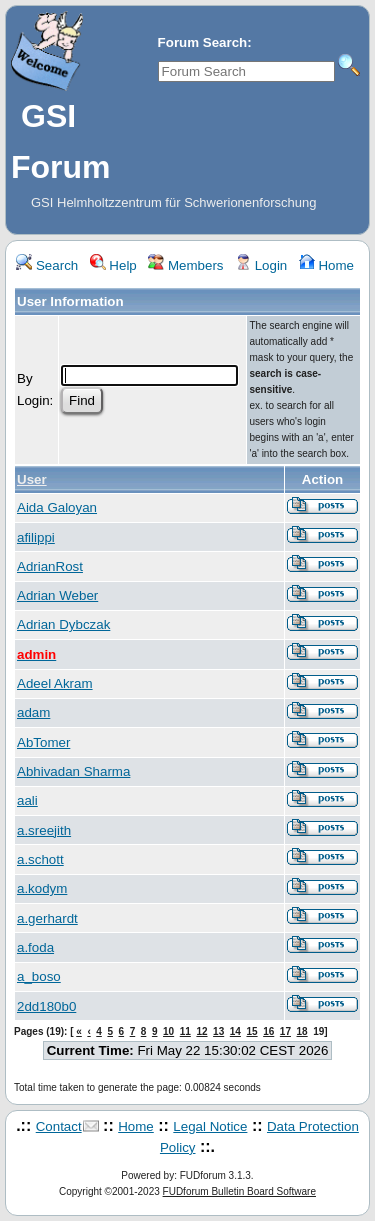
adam (33, 712)
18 (302, 1031)
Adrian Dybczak (63, 624)
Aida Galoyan (57, 507)
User (32, 479)
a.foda (35, 947)
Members (185, 265)
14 (235, 1031)
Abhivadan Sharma (73, 771)
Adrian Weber (57, 595)
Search (47, 265)
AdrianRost (50, 566)
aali (27, 800)
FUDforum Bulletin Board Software (239, 1191)
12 (201, 1031)
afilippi (36, 537)
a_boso (39, 976)
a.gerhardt (47, 918)
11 (185, 1031)
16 (268, 1031)
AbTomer (43, 742)
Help (113, 265)
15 (251, 1031)
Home (326, 265)
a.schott (40, 859)
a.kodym (42, 888)
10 (168, 1031)
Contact (59, 1126)
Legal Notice (210, 1126)
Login (261, 265)
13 (218, 1031)
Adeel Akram (55, 683)
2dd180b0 (46, 1006)
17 (285, 1031)
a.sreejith (44, 830)
